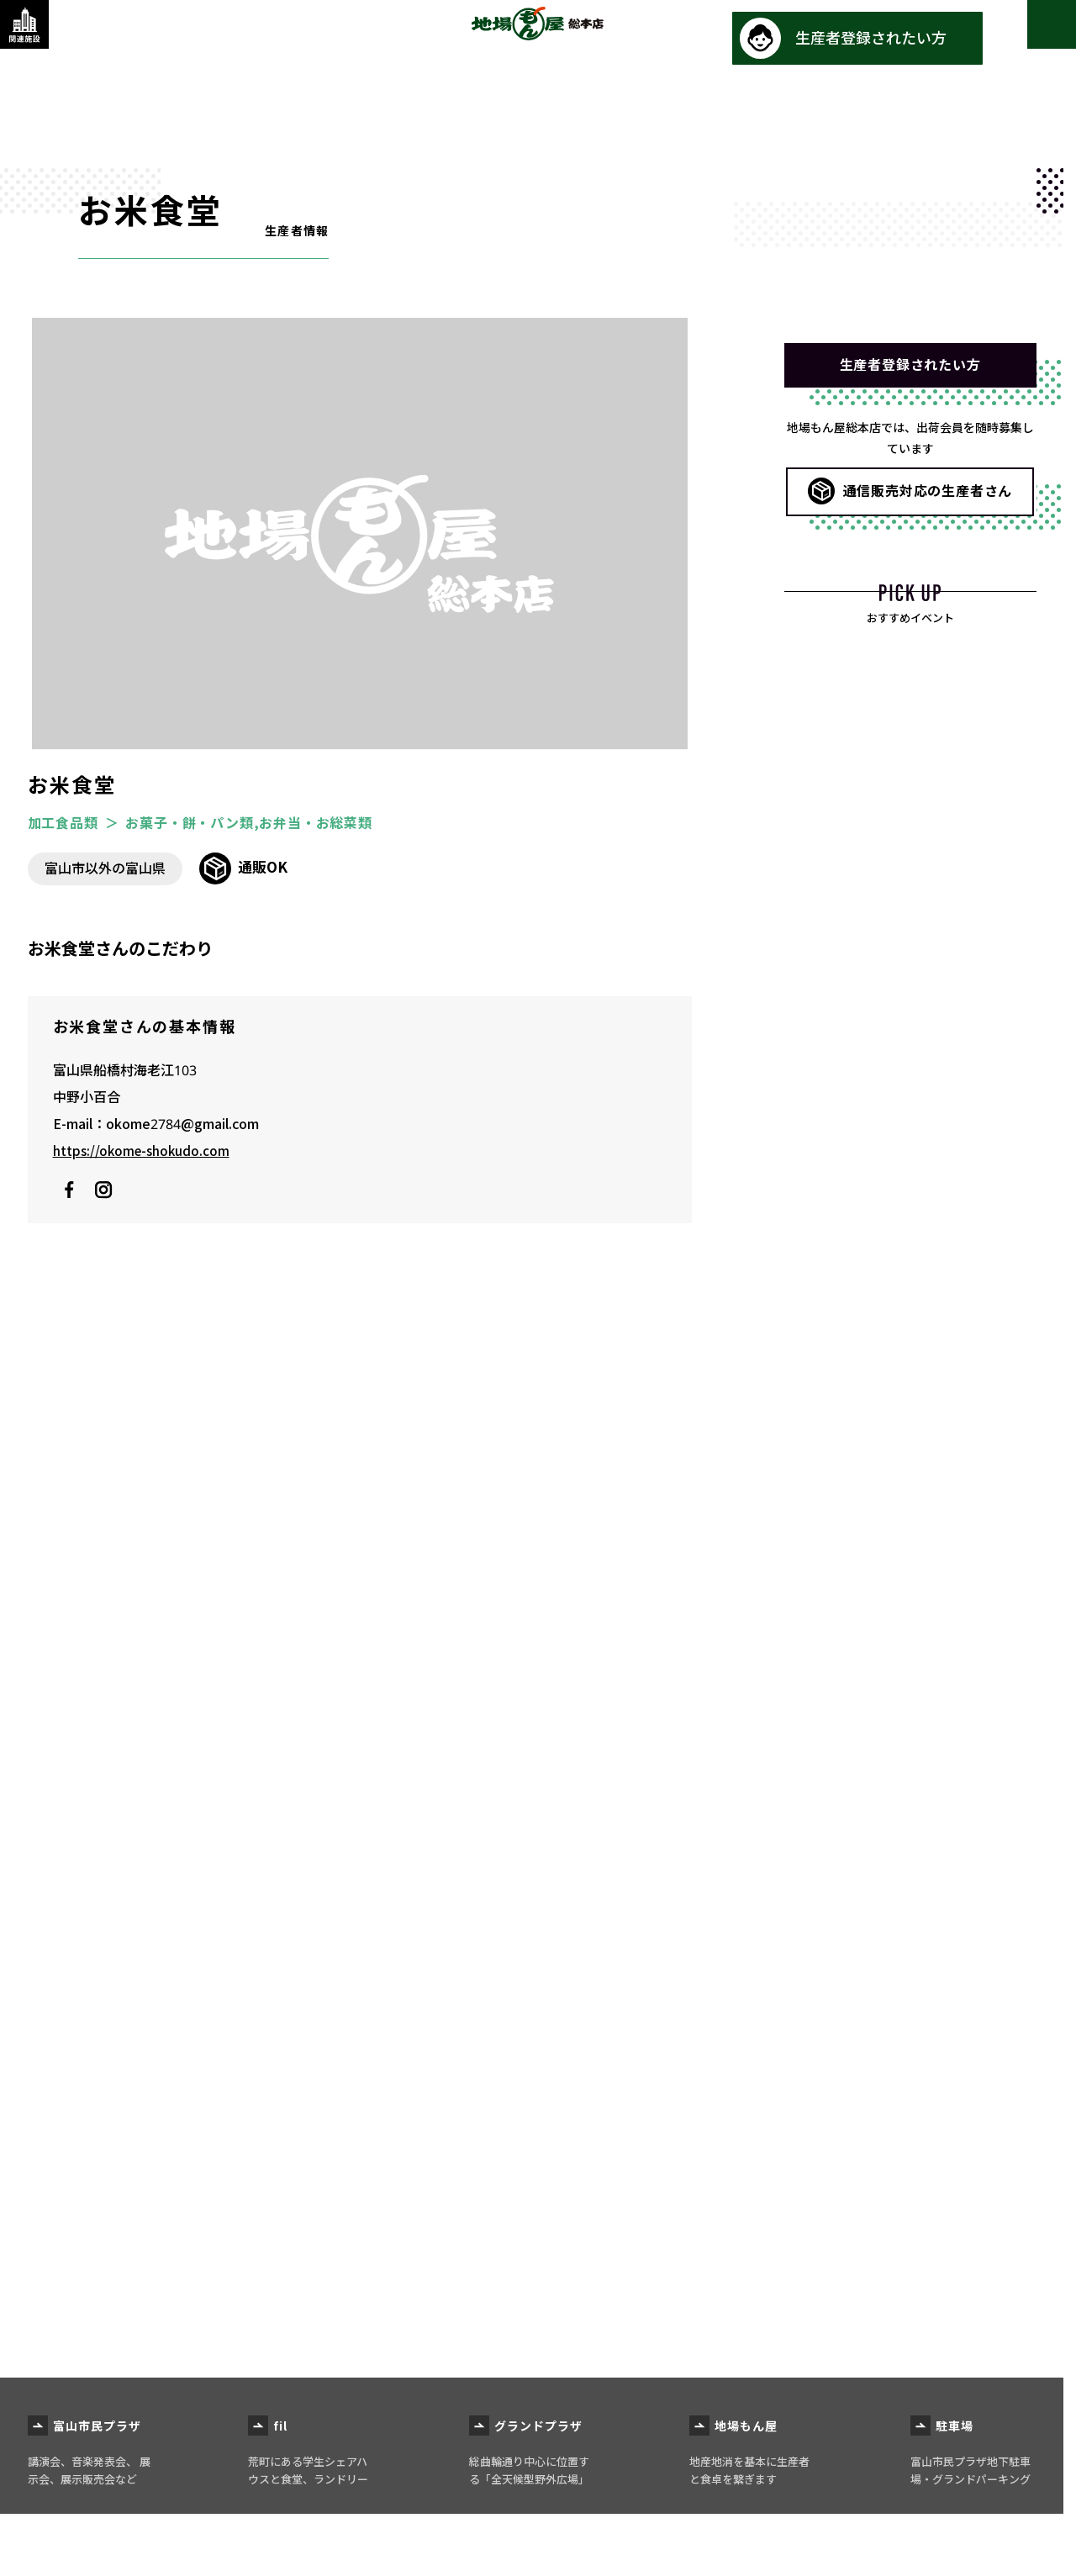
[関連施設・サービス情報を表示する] (38, 38)
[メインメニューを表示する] (1038, 38)
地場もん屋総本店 (538, 37)
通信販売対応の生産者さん (928, 501)
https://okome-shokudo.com (144, 1151)
